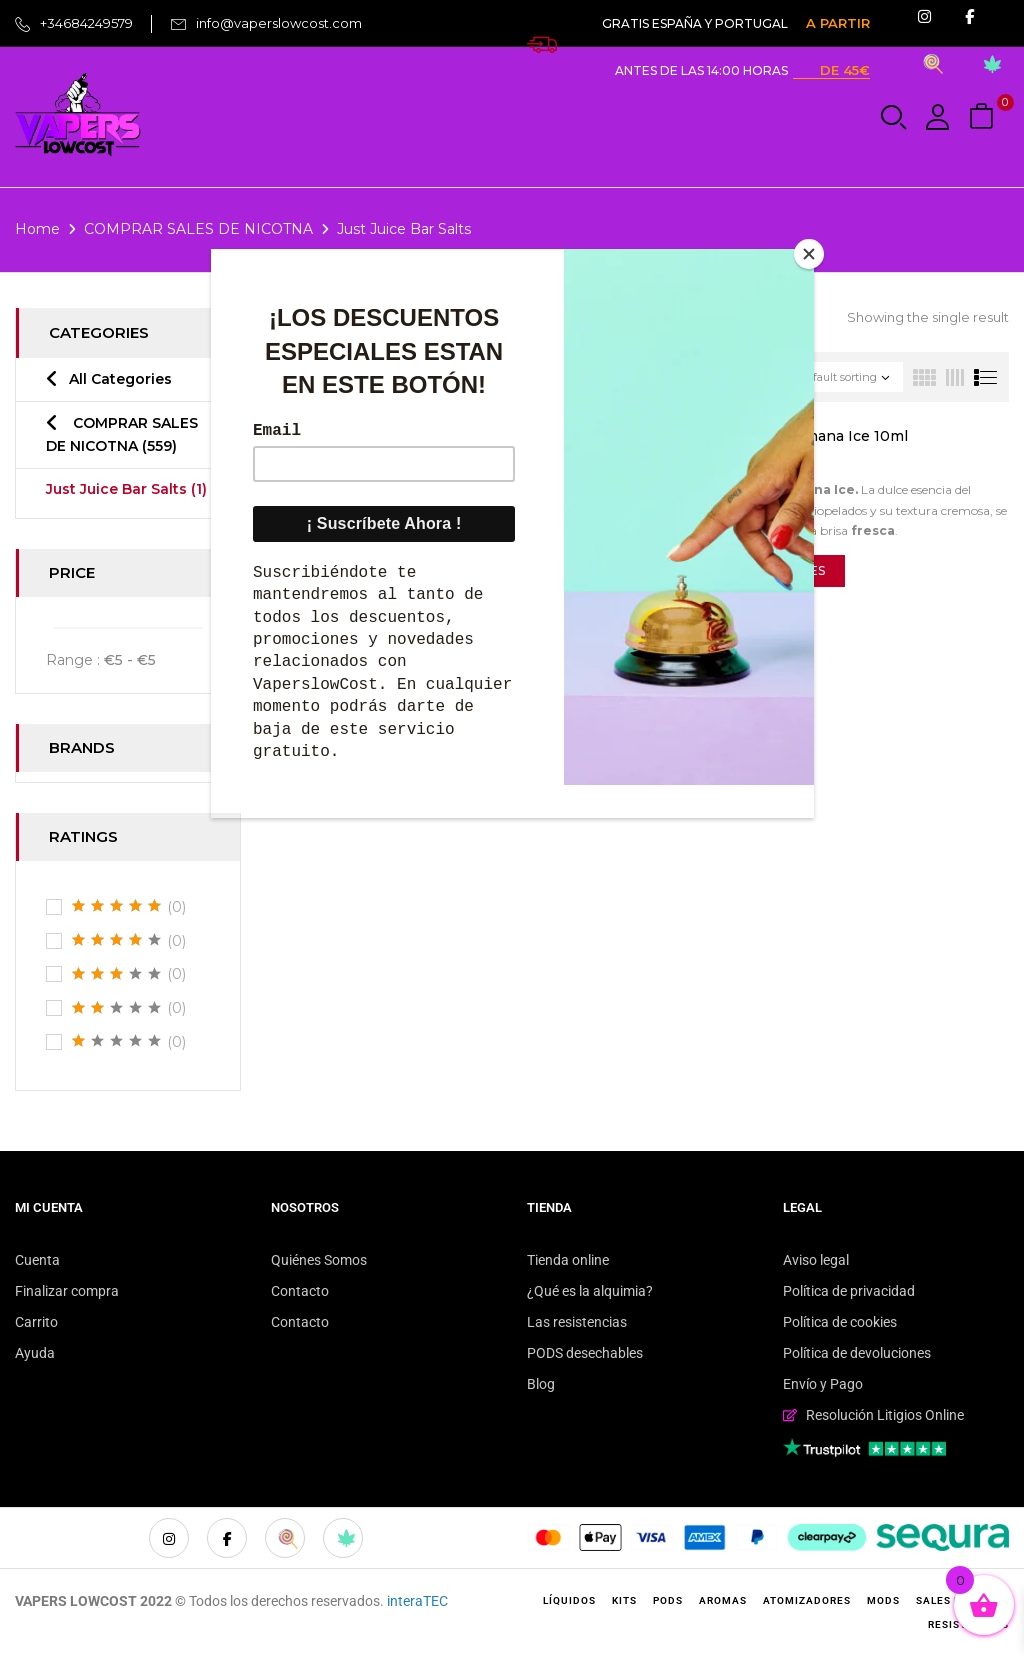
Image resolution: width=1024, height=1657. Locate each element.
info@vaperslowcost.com (279, 23)
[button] (984, 117)
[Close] (809, 254)
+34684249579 (86, 23)
